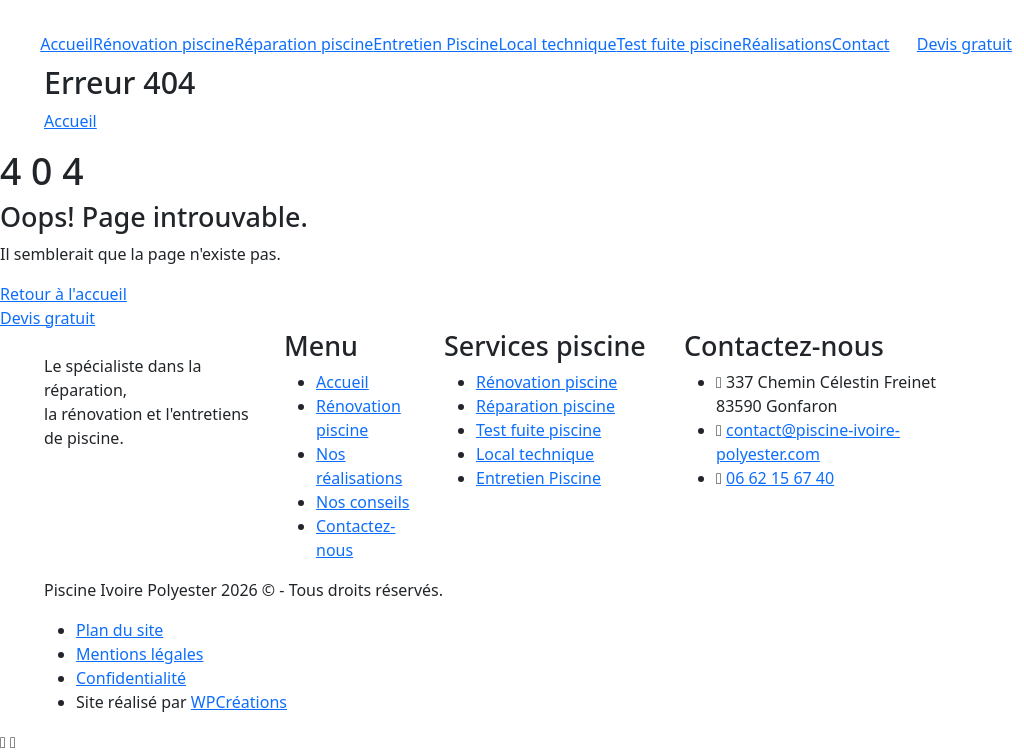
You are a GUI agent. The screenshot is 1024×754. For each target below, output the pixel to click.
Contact (861, 44)
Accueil (66, 44)
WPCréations (239, 702)
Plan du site (119, 630)
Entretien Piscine (435, 44)
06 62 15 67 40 (780, 478)
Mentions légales (140, 654)
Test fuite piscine (679, 44)
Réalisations (787, 44)
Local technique (557, 44)
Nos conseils (363, 502)
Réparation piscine (303, 44)
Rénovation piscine (163, 44)
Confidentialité (131, 678)
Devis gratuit (964, 44)
